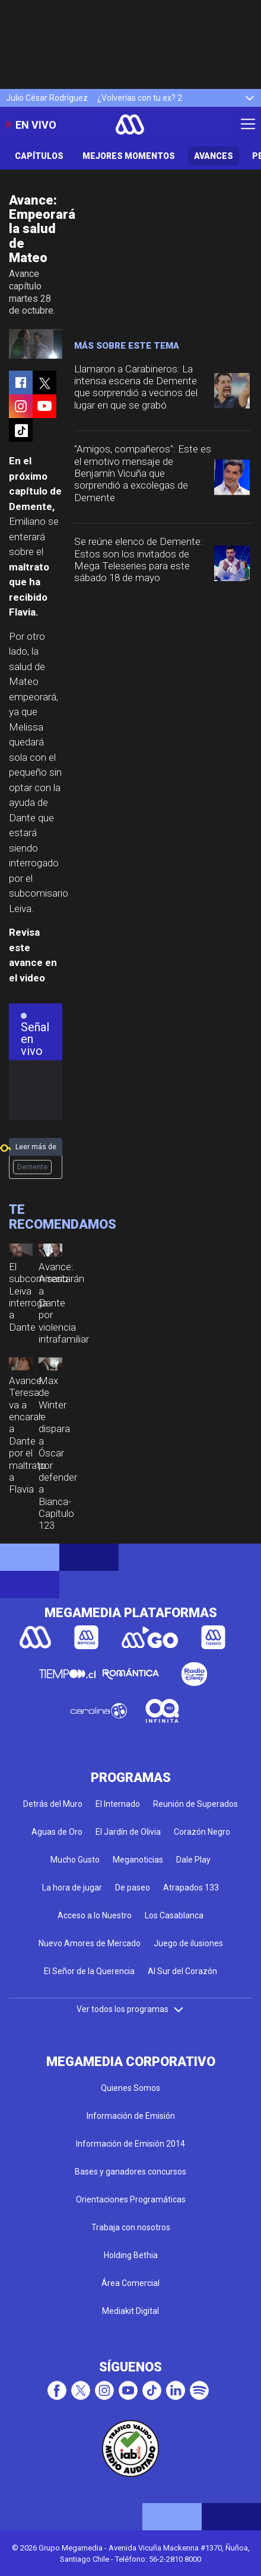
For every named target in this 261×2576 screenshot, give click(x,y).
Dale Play (193, 1859)
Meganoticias (138, 1859)
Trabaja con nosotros (130, 2227)
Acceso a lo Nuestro (95, 1915)
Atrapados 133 (191, 1887)
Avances (213, 156)
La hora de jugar (72, 1887)
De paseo (132, 1887)
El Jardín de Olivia (128, 1832)
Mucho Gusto (75, 1859)
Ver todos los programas (130, 2009)
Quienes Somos (130, 2088)
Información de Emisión (131, 2116)
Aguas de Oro (56, 1832)
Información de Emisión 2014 (130, 2143)
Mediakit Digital (130, 2311)
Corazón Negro (202, 1832)
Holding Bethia (131, 2255)
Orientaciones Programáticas (131, 2199)
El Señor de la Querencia (89, 1971)
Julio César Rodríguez (47, 98)
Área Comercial (130, 2283)
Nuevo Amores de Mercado (90, 1943)
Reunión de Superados (195, 1804)
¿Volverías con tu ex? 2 (139, 98)
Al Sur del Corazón (182, 1971)
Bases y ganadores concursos (130, 2171)
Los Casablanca (174, 1915)
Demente (32, 1167)
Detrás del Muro (52, 1804)
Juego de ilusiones (188, 1943)
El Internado (118, 1804)
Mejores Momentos (128, 156)
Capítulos (39, 156)
